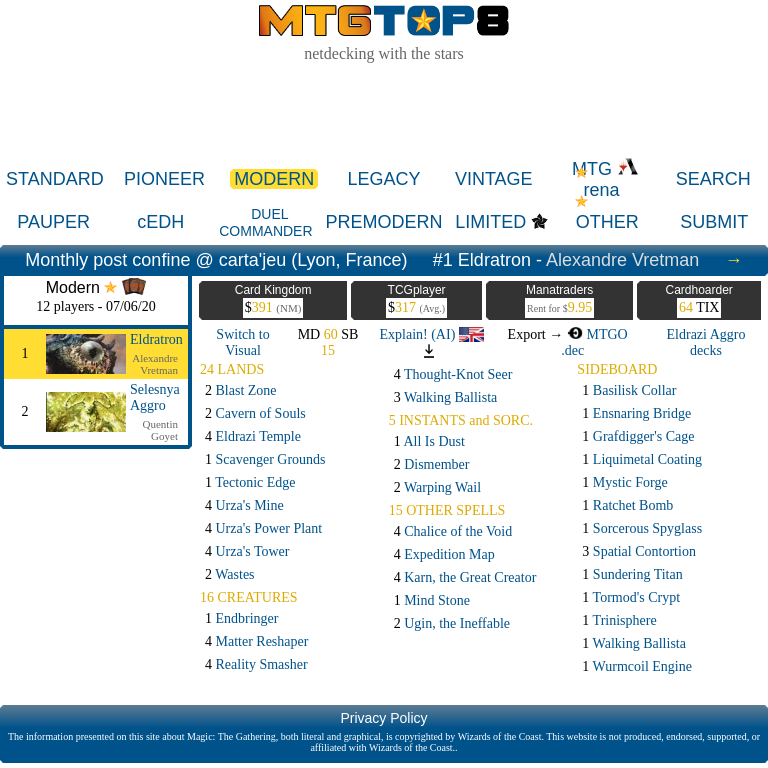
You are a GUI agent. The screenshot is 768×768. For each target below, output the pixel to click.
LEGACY (384, 179)
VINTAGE (494, 179)
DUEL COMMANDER (265, 222)
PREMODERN (383, 222)
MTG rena (605, 179)
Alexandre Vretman (622, 260)
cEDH (160, 222)
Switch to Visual (242, 342)
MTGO (597, 334)
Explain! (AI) (432, 334)
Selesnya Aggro (155, 397)
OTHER (607, 222)
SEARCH (713, 179)
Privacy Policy (383, 718)
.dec (572, 350)
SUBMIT (714, 222)
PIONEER (164, 179)
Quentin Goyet (160, 430)
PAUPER (53, 222)
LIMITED (490, 222)
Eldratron (156, 339)
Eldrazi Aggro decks (706, 342)
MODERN (274, 179)
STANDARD (55, 179)
